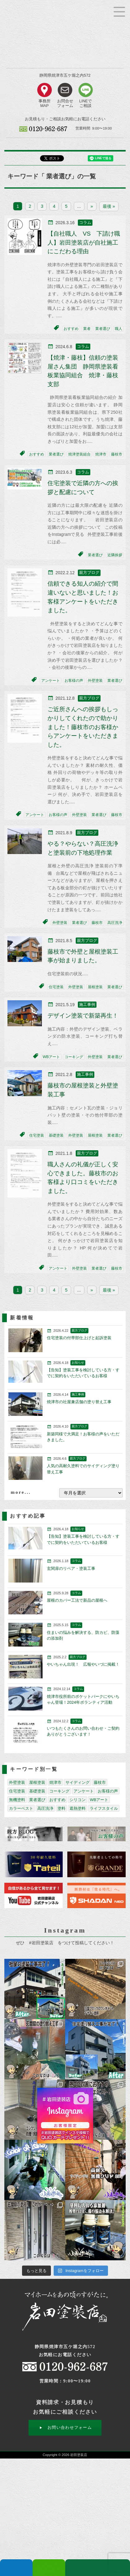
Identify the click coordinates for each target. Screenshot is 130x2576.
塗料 (61, 1808)
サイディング (77, 1782)
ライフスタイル (104, 1808)
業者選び (102, 329)
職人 (118, 329)
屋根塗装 (95, 987)
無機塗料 (17, 1799)
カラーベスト (21, 1808)
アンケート (50, 680)
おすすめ (71, 329)
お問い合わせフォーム (69, 2427)
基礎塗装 (56, 1135)
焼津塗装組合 (79, 454)
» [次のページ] (92, 206)
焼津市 (100, 454)
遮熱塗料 (77, 1808)
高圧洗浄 (114, 923)
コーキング (74, 1057)
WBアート (51, 1057)
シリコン (77, 1799)
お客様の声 (74, 680)
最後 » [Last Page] (109, 206)
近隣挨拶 (114, 555)
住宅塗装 (56, 987)
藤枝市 (116, 454)
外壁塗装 (95, 680)
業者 (87, 329)
